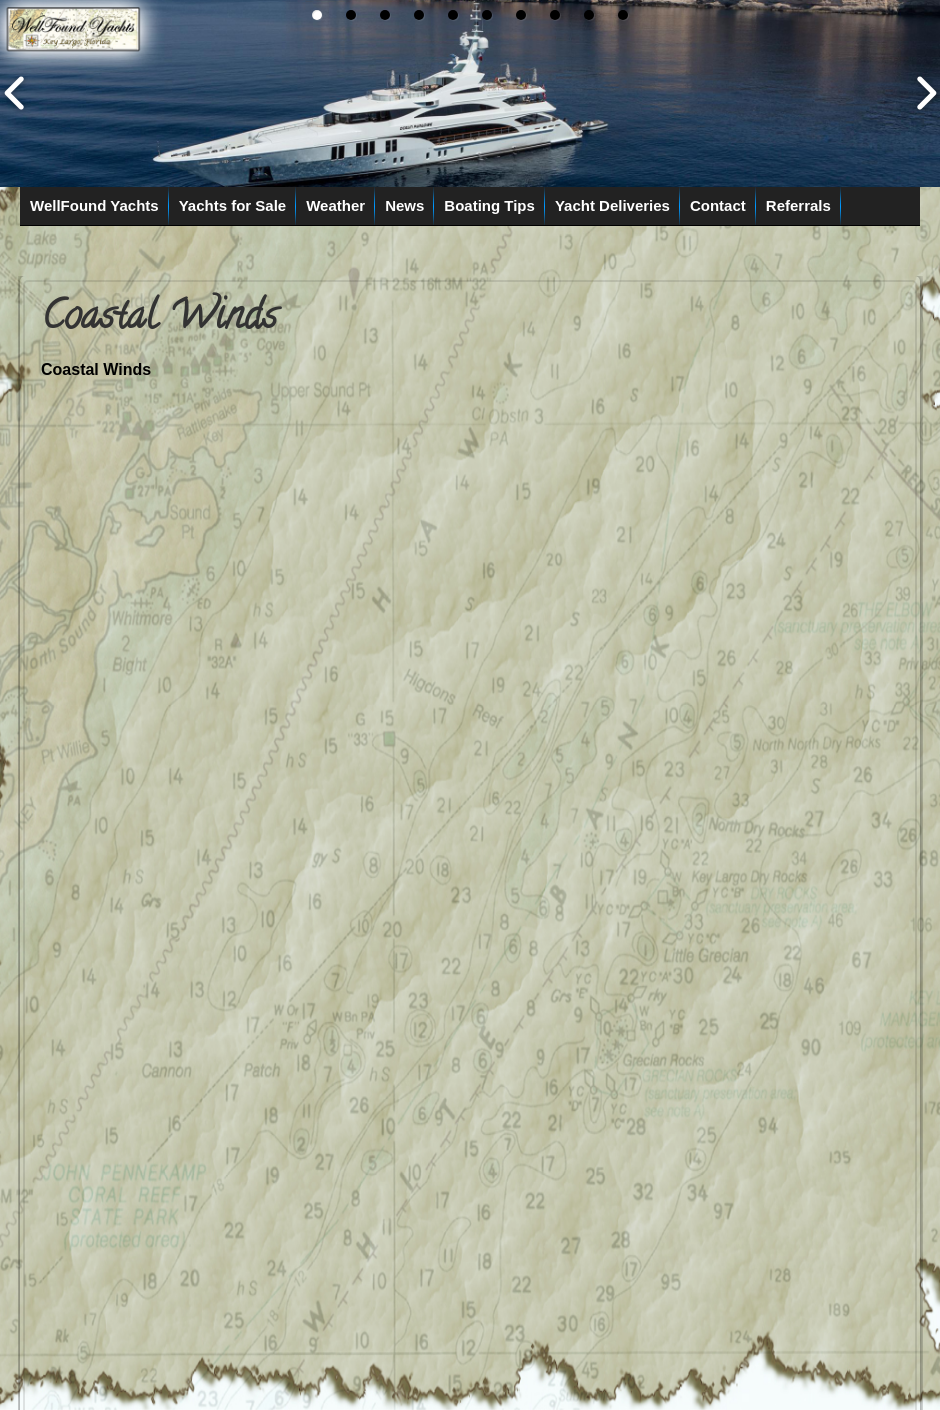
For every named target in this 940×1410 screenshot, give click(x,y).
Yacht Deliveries (612, 205)
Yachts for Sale (233, 205)
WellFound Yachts (94, 205)
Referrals (798, 205)
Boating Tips (489, 205)
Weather (335, 205)
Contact (718, 205)
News (404, 205)
